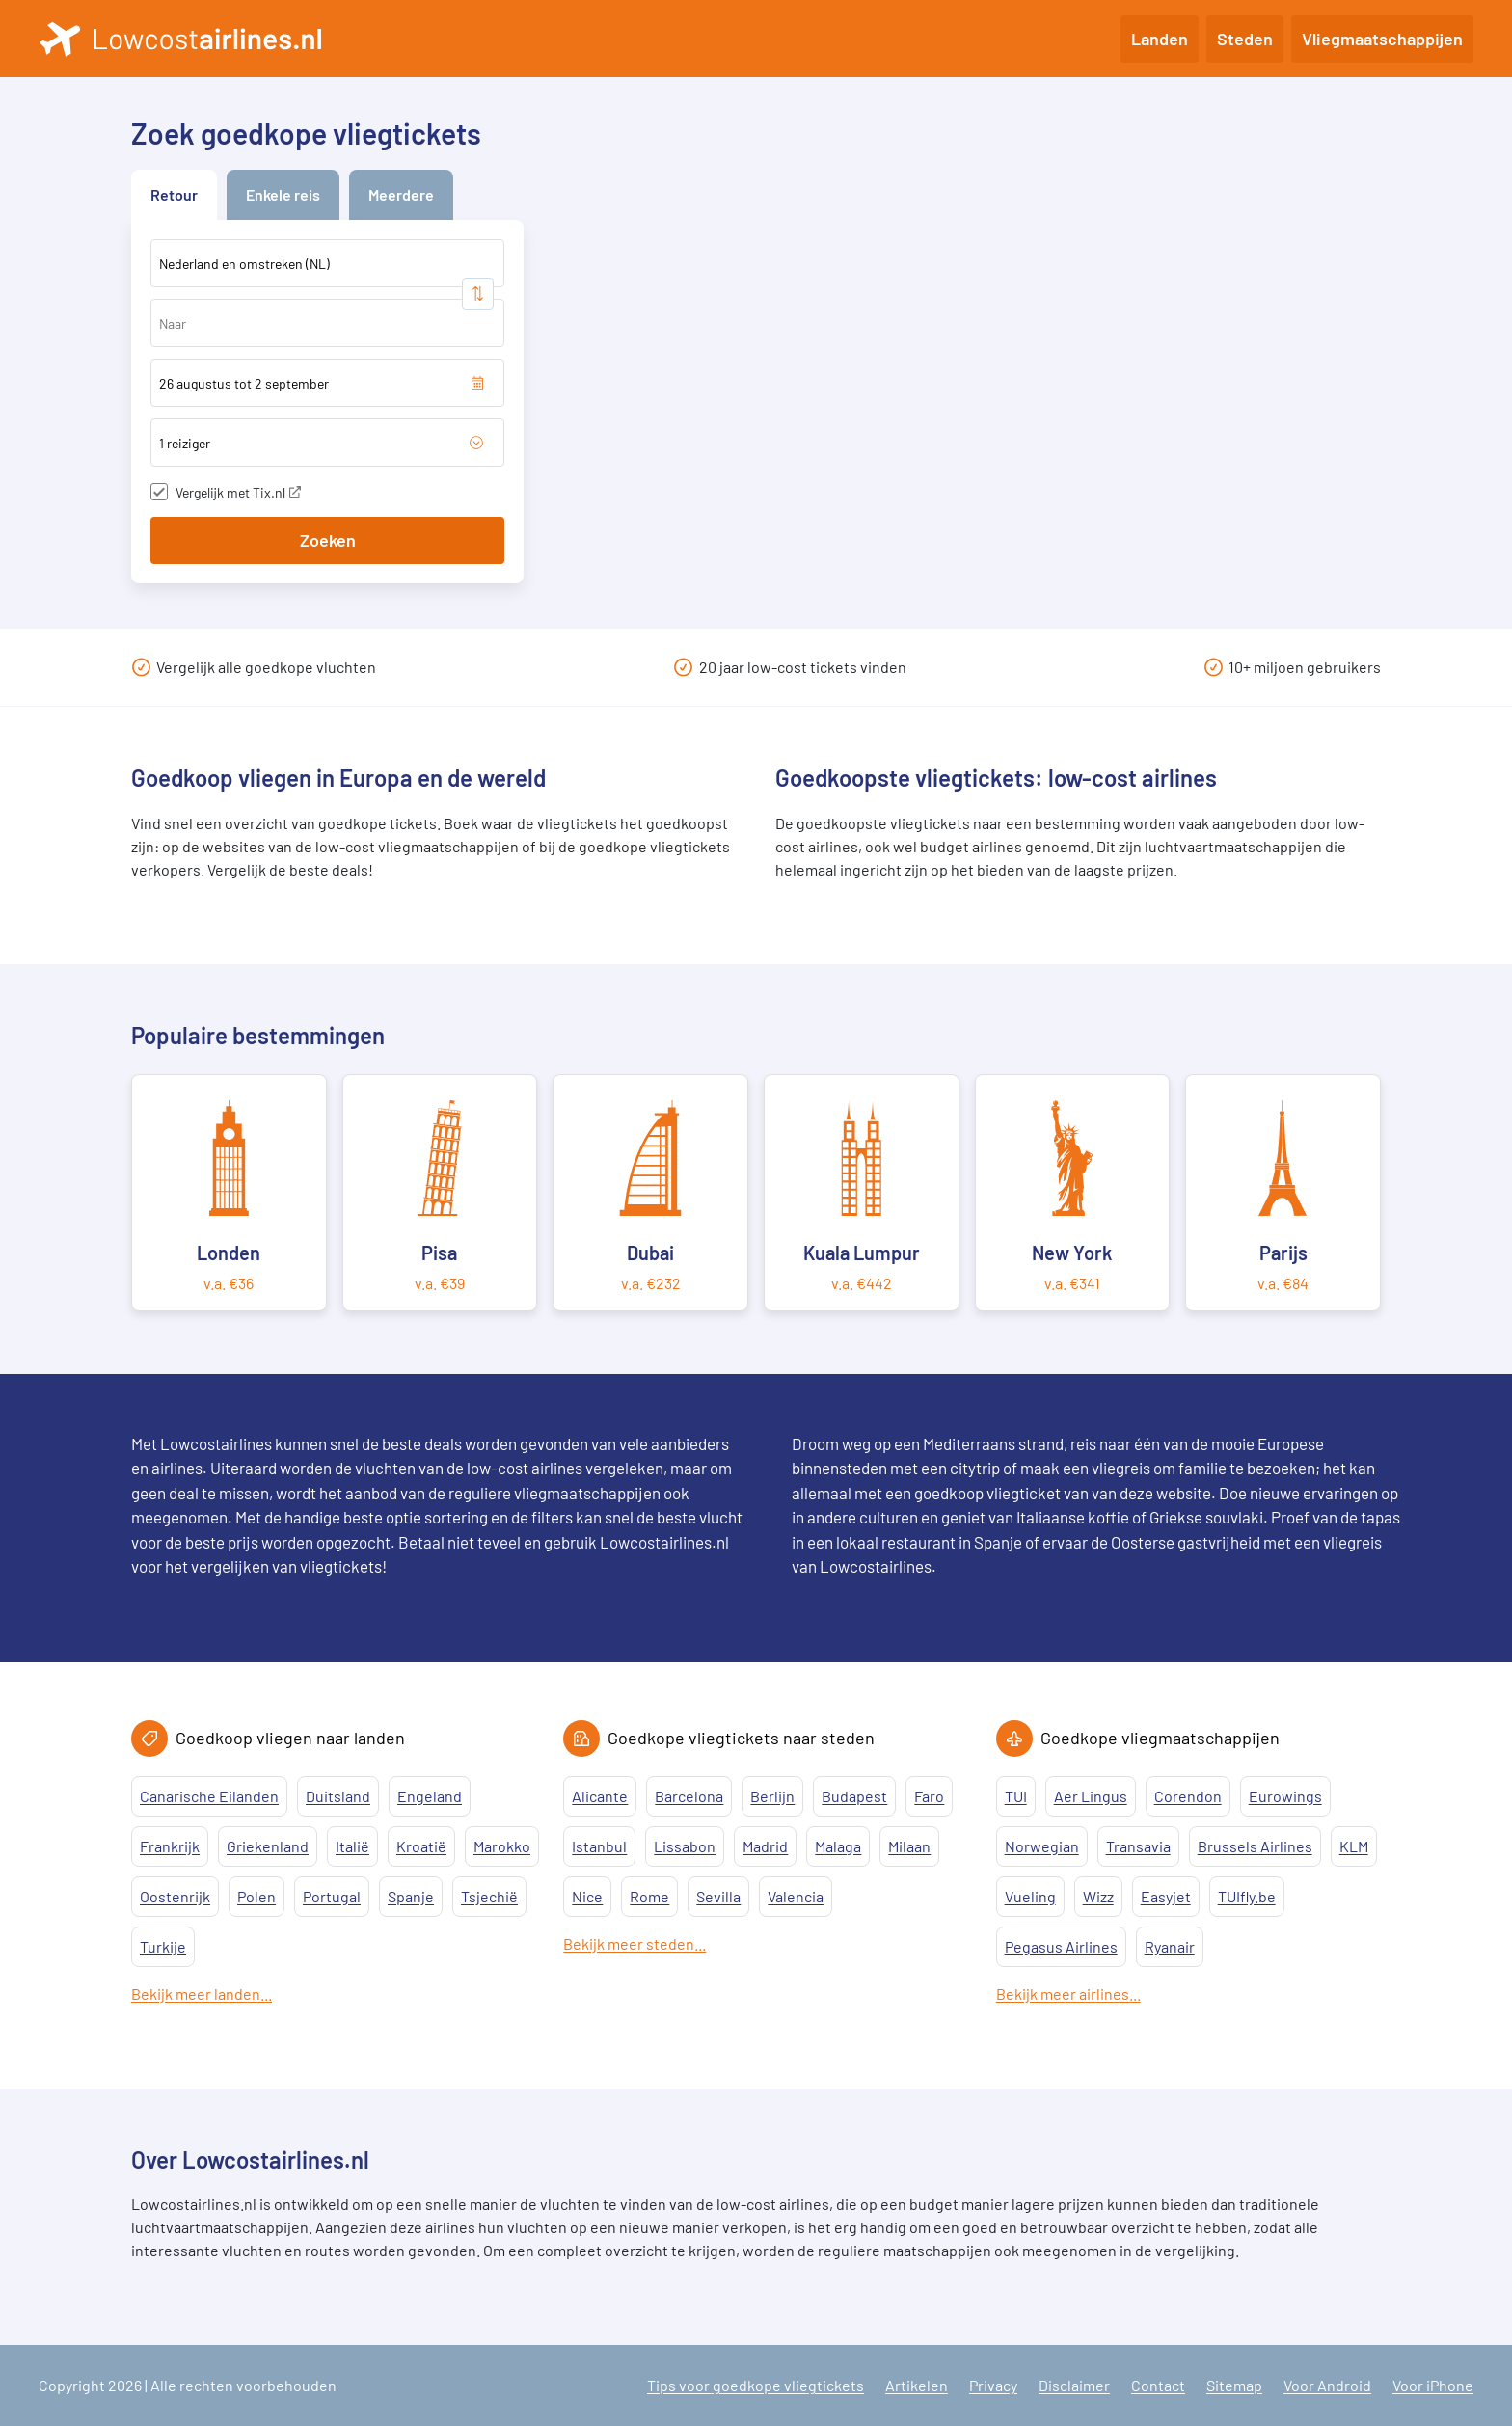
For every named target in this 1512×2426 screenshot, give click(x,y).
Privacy (993, 2385)
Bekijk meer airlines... (1068, 1993)
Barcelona (689, 1796)
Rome (649, 1896)
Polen (256, 1896)
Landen (1159, 38)
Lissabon (685, 1846)
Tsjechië (489, 1896)
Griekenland (268, 1846)
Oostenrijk (175, 1896)
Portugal (332, 1896)
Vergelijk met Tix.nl (238, 492)
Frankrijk (170, 1846)
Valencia (796, 1896)
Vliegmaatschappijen (1382, 38)
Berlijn (772, 1796)
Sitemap (1234, 2385)
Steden (1245, 38)
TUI (1016, 1796)
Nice (587, 1896)
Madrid (765, 1846)
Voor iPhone (1432, 2385)
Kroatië (421, 1846)
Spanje (411, 1896)
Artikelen (916, 2385)
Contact (1158, 2385)
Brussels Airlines (1255, 1846)
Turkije (163, 1946)
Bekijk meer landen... (201, 1993)
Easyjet (1166, 1896)
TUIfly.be (1247, 1896)
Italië (352, 1846)
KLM (1353, 1846)
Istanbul (599, 1846)
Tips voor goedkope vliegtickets (755, 2385)
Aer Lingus (1090, 1796)
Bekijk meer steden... (634, 1943)
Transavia (1138, 1846)
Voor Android (1327, 2385)
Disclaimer (1074, 2385)
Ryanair (1170, 1946)
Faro (929, 1796)
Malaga (838, 1846)
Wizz (1098, 1896)
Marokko (501, 1846)
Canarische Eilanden (209, 1796)
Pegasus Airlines (1061, 1946)
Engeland (429, 1796)
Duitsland (338, 1796)
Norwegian (1042, 1846)
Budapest (854, 1796)
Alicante (600, 1796)
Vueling (1030, 1896)
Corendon (1188, 1796)
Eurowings (1285, 1796)
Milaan (909, 1846)
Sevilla (718, 1896)
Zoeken (328, 540)
